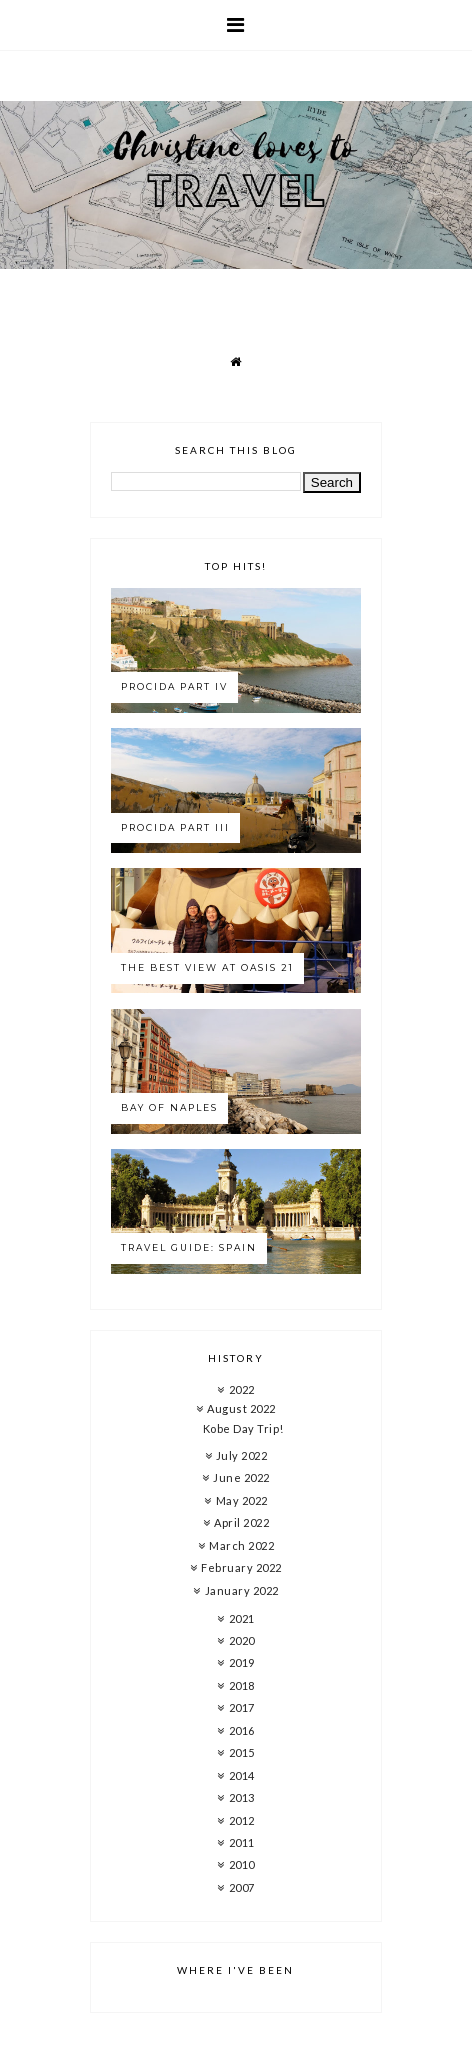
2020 (242, 1640)
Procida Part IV (174, 686)
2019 (242, 1662)
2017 (242, 1707)
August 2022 (241, 1408)
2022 (242, 1389)
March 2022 (241, 1545)
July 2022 (242, 1455)
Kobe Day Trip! (243, 1428)
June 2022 (241, 1477)
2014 (242, 1775)
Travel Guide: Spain (189, 1247)
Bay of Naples (169, 1107)
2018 (242, 1685)
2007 (242, 1887)
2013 (242, 1797)
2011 (242, 1842)
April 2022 (241, 1522)
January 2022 (242, 1590)
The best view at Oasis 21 (207, 967)
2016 (242, 1730)
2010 (242, 1864)
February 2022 (241, 1567)
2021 (242, 1618)
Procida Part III (175, 827)
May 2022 (242, 1500)
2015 (242, 1752)
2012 (242, 1820)
